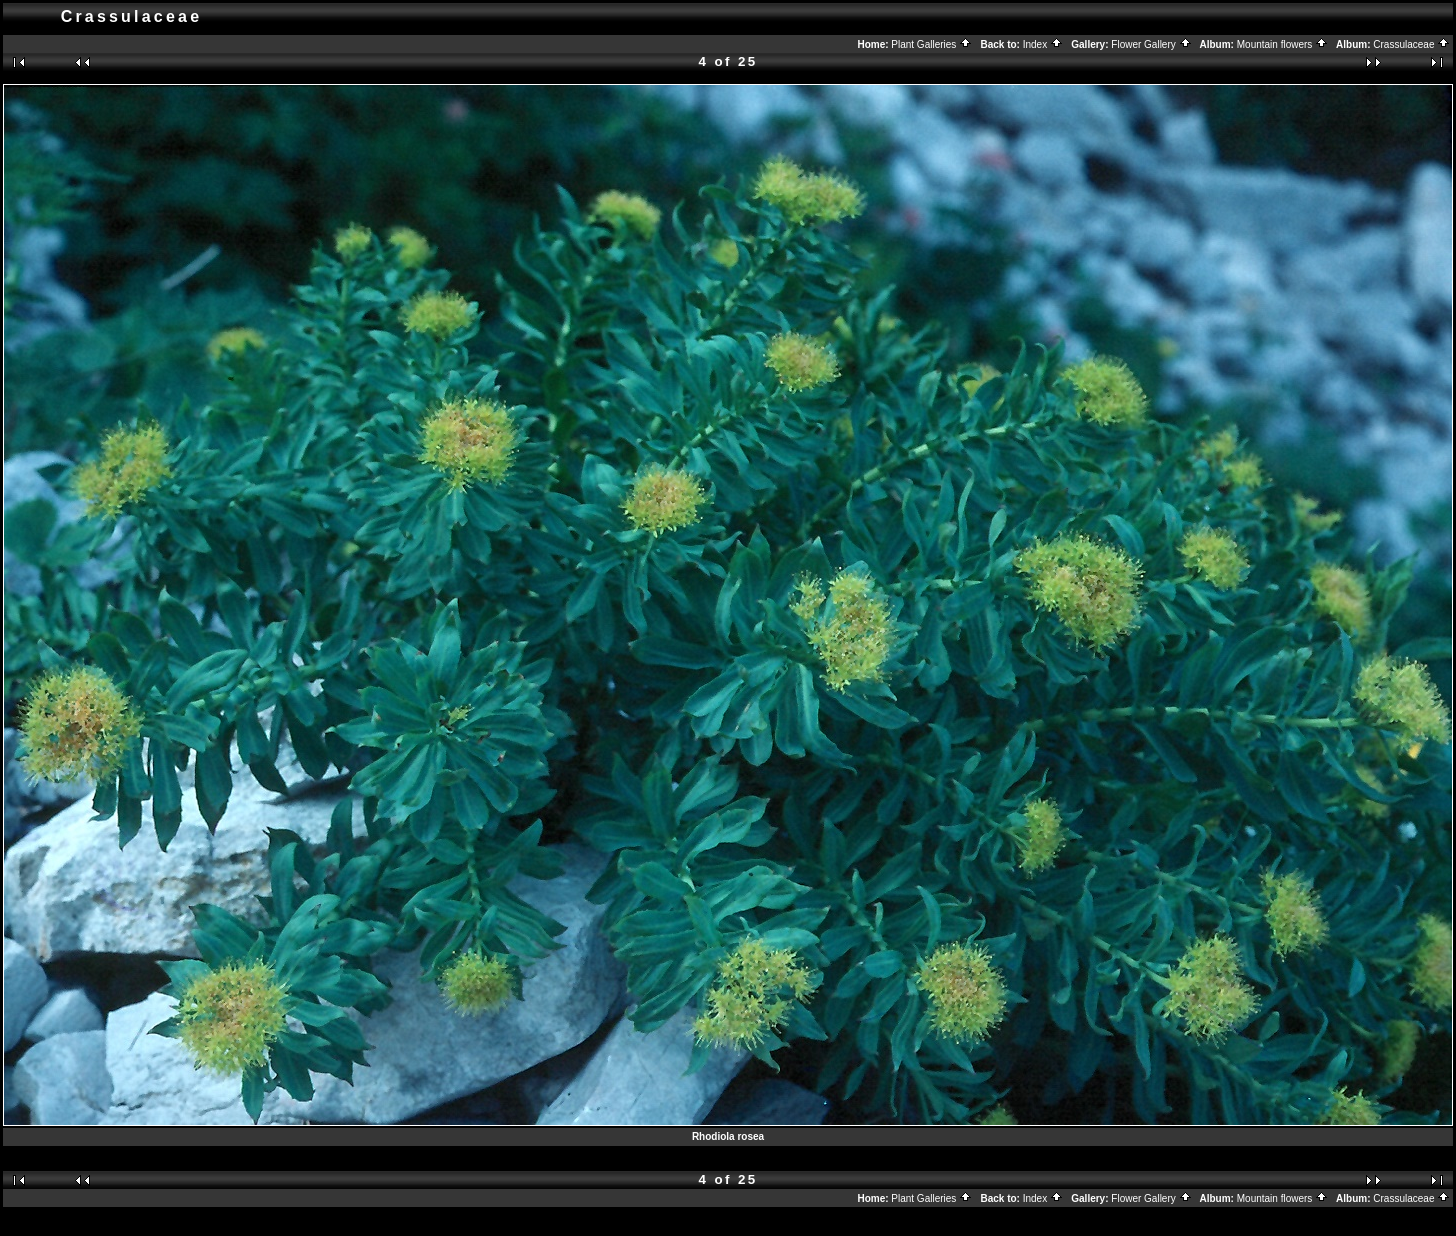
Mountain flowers (1282, 44)
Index (1043, 44)
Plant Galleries (931, 44)
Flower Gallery (1151, 44)
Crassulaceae (1411, 44)
